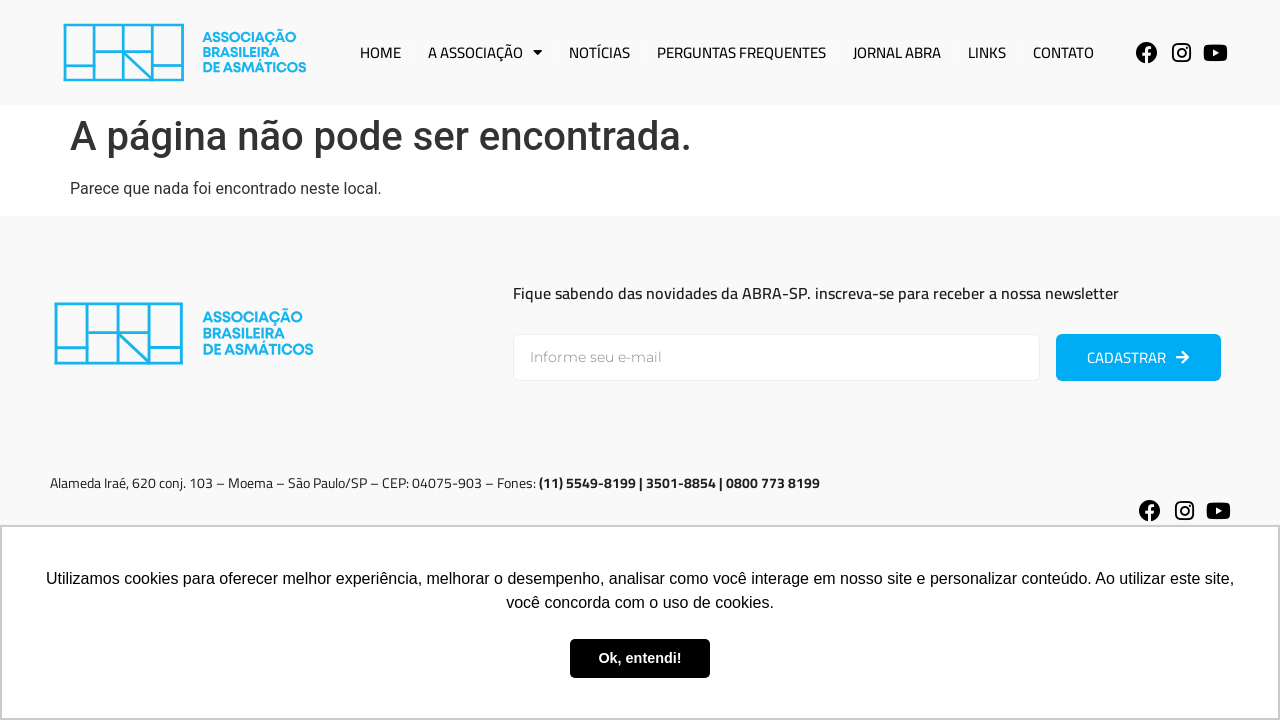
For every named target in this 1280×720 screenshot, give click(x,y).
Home (380, 52)
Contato (1063, 52)
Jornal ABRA (897, 52)
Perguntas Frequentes (741, 52)
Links (987, 52)
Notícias (599, 52)
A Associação (485, 52)
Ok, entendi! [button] (639, 658)
